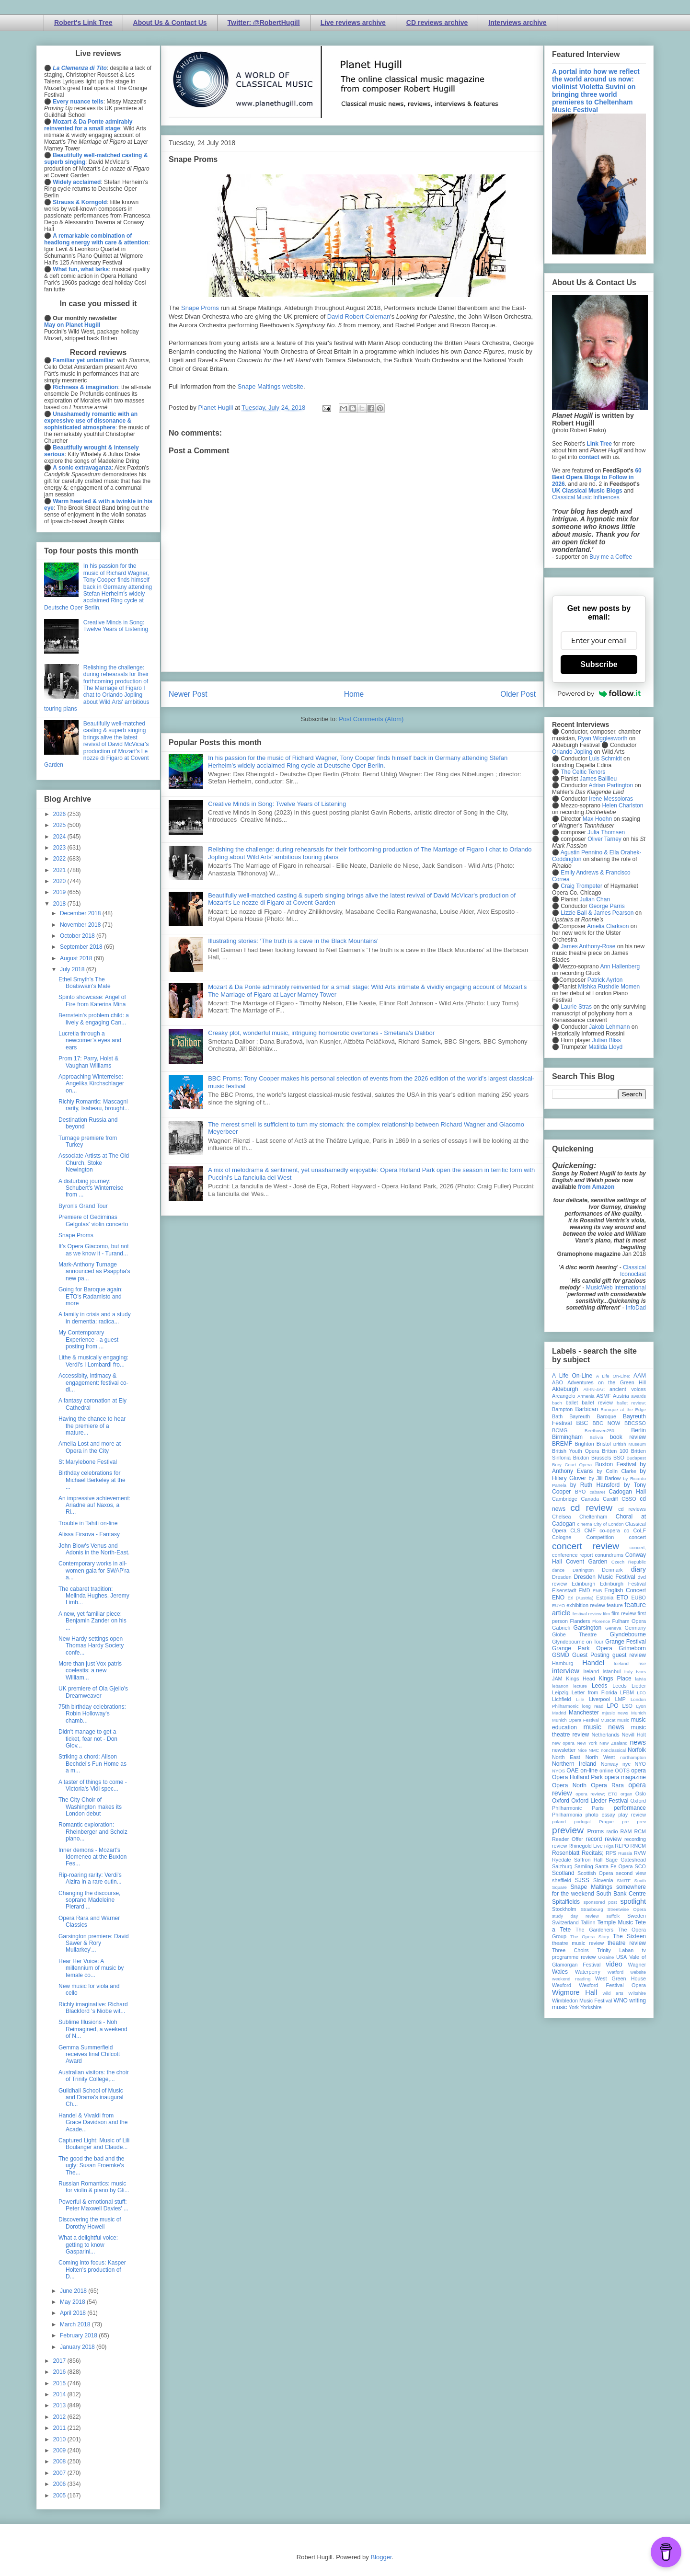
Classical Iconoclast (633, 1270)
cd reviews (632, 1509)
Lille (580, 1699)
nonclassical (613, 1750)
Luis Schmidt (605, 758)
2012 (60, 2417)
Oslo (640, 1793)
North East (566, 1757)
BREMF (562, 1443)
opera (638, 1770)
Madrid (559, 1712)
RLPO (622, 1846)
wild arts (613, 1993)
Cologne (561, 1537)
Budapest (636, 1457)
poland (559, 1821)
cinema (584, 1524)
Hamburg (562, 1663)
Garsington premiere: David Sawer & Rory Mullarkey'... (93, 1943)
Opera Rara (607, 1785)
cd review (591, 1508)
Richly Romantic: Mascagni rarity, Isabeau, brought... (93, 1105)
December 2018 (81, 913)
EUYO (558, 1605)
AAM (639, 1375)
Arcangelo (563, 1396)
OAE (572, 1770)
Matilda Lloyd (605, 1047)
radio (612, 1831)
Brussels (601, 1457)
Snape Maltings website (270, 386)
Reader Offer (567, 1839)
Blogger (380, 2557)
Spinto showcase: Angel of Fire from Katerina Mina (92, 1000)
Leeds (600, 1685)
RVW (640, 1853)
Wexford (561, 1985)
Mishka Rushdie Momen (609, 986)
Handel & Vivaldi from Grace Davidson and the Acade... (92, 2122)
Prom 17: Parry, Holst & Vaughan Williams (88, 1062)
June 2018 (74, 2291)
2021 (60, 870)
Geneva (613, 1628)
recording (635, 1839)
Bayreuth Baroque (592, 1416)
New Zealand (613, 1743)
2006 (60, 2484)
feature (615, 1605)
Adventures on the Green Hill (606, 1382)
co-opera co (614, 1530)
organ (626, 1793)
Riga (609, 1846)
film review (623, 1613)
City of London (609, 1524)
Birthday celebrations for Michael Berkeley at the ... (92, 1480)
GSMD (560, 1655)
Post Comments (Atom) (371, 719)
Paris (598, 1808)
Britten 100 (615, 1451)
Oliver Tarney (604, 839)
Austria (621, 1396)
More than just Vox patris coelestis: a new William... (90, 1670)
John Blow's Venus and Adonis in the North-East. (93, 1549)
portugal (582, 1821)
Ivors (641, 1671)
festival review (587, 1613)
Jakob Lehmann (609, 1027)
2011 (60, 2428)
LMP (620, 1699)
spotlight (633, 1901)
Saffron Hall (588, 1860)
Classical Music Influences (586, 497)
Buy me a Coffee (610, 556)
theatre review (627, 1943)
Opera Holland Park (577, 1777)
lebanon (560, 1686)
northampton (633, 1757)
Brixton (581, 1457)
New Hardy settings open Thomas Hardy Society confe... (91, 1645)
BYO (580, 1492)
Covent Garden (586, 1561)
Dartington (583, 1570)
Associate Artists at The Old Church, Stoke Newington (93, 1162)
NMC (593, 1750)
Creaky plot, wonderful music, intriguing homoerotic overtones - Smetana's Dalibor (321, 1032)
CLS (575, 1530)
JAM (557, 1678)
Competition (600, 1537)
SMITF (624, 1880)
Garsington (588, 1627)
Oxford (560, 1800)
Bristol (604, 1444)
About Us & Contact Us (170, 22)
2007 (60, 2473)
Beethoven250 (599, 1430)
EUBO (638, 1597)
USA (621, 1957)
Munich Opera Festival (575, 1720)
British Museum (629, 1444)
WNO (621, 2000)
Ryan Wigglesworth (602, 738)
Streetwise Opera (627, 1909)
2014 (60, 2394)
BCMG (559, 1430)
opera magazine (625, 1777)
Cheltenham (593, 1516)
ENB (597, 1590)
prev (641, 1821)
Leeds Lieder (629, 1686)
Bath (557, 1416)
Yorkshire (591, 2007)
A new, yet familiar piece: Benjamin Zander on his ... (92, 1620)
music (623, 1720)
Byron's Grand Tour (83, 1206)
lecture (580, 1686)
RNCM (638, 1846)
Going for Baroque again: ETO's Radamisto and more (90, 1296)
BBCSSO (635, 1423)
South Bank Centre (621, 1893)
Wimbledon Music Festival (582, 2000)
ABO (557, 1382)
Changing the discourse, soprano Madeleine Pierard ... (89, 1900)
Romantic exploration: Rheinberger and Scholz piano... (92, 1831)
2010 (60, 2439)
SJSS (582, 1880)
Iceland (621, 1663)
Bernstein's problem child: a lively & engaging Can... (93, 1018)
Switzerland (565, 1922)
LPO (612, 1705)
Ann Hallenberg (620, 966)
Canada (590, 1499)
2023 (60, 847)
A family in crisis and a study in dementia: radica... (94, 1317)
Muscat (607, 1720)
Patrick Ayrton (605, 980)
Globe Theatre (574, 1634)
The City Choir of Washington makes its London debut (90, 1806)
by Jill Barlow (605, 1478)
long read (593, 1706)
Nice (581, 1750)
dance (558, 1570)
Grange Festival (625, 1641)
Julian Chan (595, 899)
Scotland (563, 1873)
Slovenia (603, 1880)
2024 (60, 836)
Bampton (562, 1409)
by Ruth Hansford (595, 1485)
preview (568, 1830)
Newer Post (188, 694)
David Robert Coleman (359, 316)
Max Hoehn (597, 819)
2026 (60, 814)
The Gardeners (594, 1929)
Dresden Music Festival (604, 1577)
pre (625, 1821)
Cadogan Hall (627, 1491)
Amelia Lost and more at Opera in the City (89, 1447)
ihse (641, 1663)
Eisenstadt (564, 1590)
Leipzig (560, 1692)
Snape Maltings (591, 1887)
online (606, 1770)
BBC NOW (607, 1423)
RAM (626, 1831)
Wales (560, 1971)
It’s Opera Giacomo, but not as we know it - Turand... (93, 1249)
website (638, 1972)
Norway (610, 1764)
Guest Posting (591, 1655)
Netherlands (605, 1734)
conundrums (609, 1555)
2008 (60, 2461)
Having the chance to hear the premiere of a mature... (92, 1425)
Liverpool (599, 1699)
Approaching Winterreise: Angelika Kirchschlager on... (91, 1083)
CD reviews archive (437, 22)
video (614, 1964)
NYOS (558, 1770)
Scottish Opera (595, 1873)
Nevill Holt (634, 1734)
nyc (626, 1764)
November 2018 (81, 924)
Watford (615, 1972)
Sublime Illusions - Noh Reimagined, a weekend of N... (92, 2029)
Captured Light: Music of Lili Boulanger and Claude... (93, 2143)
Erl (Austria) (581, 1597)
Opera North (569, 1785)
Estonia (604, 1597)
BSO (618, 1457)
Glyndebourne (628, 1634)
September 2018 (82, 946)
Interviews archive (517, 22)
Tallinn (588, 1922)
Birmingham (567, 1437)
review (559, 1846)
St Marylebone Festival (87, 1462)
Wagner (637, 1964)
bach (557, 1402)
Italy (628, 1671)
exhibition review (585, 1605)
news (638, 1742)
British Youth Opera (575, 1451)
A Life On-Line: (613, 1376)
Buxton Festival (615, 1464)
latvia (640, 1678)
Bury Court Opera (572, 1464)
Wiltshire (637, 1993)
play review (632, 1814)
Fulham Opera (629, 1621)
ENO (558, 1597)
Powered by (599, 693)
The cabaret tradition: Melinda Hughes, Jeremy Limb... (93, 1596)
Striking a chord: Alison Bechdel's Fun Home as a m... (92, 1763)
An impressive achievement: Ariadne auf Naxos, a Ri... (94, 1505)
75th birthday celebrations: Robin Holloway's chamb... (92, 1713)
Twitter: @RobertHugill (264, 22)
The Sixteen (629, 1936)
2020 (60, 881)
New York (587, 1743)
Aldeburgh (565, 1389)
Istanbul (611, 1671)
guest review (629, 1655)
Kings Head (580, 1678)
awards (638, 1396)
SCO (640, 1866)
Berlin (638, 1430)
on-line (589, 1770)
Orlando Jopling (572, 751)
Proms (595, 1831)
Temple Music (615, 1922)
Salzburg (562, 1866)
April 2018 (73, 2313)
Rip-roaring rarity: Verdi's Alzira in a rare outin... (90, 1878)
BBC (582, 1423)
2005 (60, 2495)
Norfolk (637, 1750)
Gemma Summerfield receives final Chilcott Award (89, 2054)
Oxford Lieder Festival (599, 1800)
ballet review (597, 1402)
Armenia (586, 1396)
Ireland (591, 1671)
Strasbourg (592, 1909)
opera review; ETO (596, 1793)
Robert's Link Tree (83, 22)
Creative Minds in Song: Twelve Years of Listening (277, 803)
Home (354, 694)
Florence (601, 1621)
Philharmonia (567, 1814)
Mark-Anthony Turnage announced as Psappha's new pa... (94, 1271)
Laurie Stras (575, 1006)
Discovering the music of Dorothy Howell (89, 2223)
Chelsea (561, 1516)
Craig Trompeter (581, 886)
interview (565, 1671)
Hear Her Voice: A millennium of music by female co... (91, 1968)
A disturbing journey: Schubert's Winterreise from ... (90, 1188)
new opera (563, 1743)
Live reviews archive (353, 22)
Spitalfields (566, 1901)
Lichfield (561, 1699)
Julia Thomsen (606, 832)
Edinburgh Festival (623, 1584)
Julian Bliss (606, 1040)
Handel (593, 1663)
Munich (638, 1712)
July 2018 (73, 969)
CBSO (628, 1499)
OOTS (622, 1770)
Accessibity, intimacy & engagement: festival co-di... (93, 1382)
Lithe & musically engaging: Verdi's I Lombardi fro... (93, 1361)
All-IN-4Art (594, 1389)
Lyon (641, 1706)
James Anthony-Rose (588, 946)
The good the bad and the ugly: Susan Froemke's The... (91, 2165)
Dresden (562, 1577)
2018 (60, 903)
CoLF (639, 1530)
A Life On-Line (572, 1375)
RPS (611, 1853)
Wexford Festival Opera (612, 1985)
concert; (638, 1547)
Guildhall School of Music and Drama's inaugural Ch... (90, 2097)
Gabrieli (561, 1628)
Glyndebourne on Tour (577, 1641)
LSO (627, 1706)
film (606, 1613)
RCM (640, 1831)
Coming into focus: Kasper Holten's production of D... (92, 2269)
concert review (585, 1546)
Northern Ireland (574, 1763)
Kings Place (615, 1678)
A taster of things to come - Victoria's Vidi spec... (92, 1785)
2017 (60, 2361)
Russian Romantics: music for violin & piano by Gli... (93, 2187)
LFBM (627, 1692)
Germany (635, 1628)
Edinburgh (583, 1584)
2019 (60, 892)
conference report (572, 1555)
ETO (622, 1597)
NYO (640, 1764)
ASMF (604, 1396)
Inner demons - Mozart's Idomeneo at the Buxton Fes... (92, 1857)
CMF (590, 1530)
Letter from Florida (594, 1692)
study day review (575, 1916)
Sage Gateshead (626, 1860)
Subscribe (598, 664)
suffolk (613, 1916)
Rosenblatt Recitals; (578, 1853)
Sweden (636, 1916)
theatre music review (578, 1943)
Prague (606, 1821)
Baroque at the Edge (623, 1409)
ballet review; (631, 1402)
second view (631, 1873)
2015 (60, 2383)
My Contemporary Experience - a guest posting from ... (88, 1339)
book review (628, 1437)
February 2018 (79, 2335)
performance (630, 1808)
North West (600, 1757)
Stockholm (564, 1909)
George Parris (607, 906)
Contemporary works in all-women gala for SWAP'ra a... (93, 1570)
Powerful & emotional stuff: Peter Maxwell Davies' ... (93, 2205)
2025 (60, 825)
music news (603, 1727)
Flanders (580, 1621)
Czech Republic (628, 1561)
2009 (60, 2450)
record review (603, 1839)
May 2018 (73, 2302)
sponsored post (600, 1902)
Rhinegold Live (585, 1846)
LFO (641, 1692)
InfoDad (636, 1307)
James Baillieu (598, 778)
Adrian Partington (610, 785)
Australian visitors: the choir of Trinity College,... (93, 2075)
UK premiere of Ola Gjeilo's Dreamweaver (93, 1692)
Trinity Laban (615, 1950)
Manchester (584, 1712)
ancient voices (628, 1389)
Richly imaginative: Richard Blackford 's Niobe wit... (93, 2007)
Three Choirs (570, 1950)
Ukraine (606, 1957)
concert (637, 1537)
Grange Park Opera (582, 1648)
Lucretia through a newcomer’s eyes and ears (89, 1040)
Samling (584, 1866)
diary (638, 1569)
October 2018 (78, 935)
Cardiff (610, 1499)
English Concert (625, 1590)
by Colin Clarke (616, 1471)
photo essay (600, 1814)
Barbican (586, 1409)
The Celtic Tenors (583, 772)
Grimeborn (632, 1648)
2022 (60, 858)
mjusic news (615, 1712)
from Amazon (596, 1187)
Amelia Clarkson (608, 926)
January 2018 (78, 2347)
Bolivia (596, 1437)
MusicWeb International (616, 1287)
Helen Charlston (622, 805)
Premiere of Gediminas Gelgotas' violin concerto (93, 1220)
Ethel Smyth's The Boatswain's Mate (84, 982)
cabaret (597, 1492)
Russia (625, 1853)
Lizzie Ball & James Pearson (597, 912)
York (574, 2007)
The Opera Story (589, 1936)
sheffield (561, 1880)
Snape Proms (200, 307)
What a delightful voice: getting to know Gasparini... (88, 2244)
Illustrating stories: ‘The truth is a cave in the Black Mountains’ (293, 940)
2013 (60, 2405)
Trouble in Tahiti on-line (87, 1523)
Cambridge (564, 1499)
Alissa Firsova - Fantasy (89, 1534)
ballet (571, 1402)
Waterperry (587, 1972)
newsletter (563, 1750)
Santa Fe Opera (614, 1866)
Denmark (612, 1570)
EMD (584, 1590)
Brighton (584, 1444)
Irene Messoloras (611, 798)
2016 (60, 2372)
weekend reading (571, 1978)
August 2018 (77, 958)
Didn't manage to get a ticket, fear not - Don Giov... (87, 1738)
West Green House (620, 1978)
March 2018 (76, 2324)
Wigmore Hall (574, 1992)
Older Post (518, 694)
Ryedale (561, 1860)
